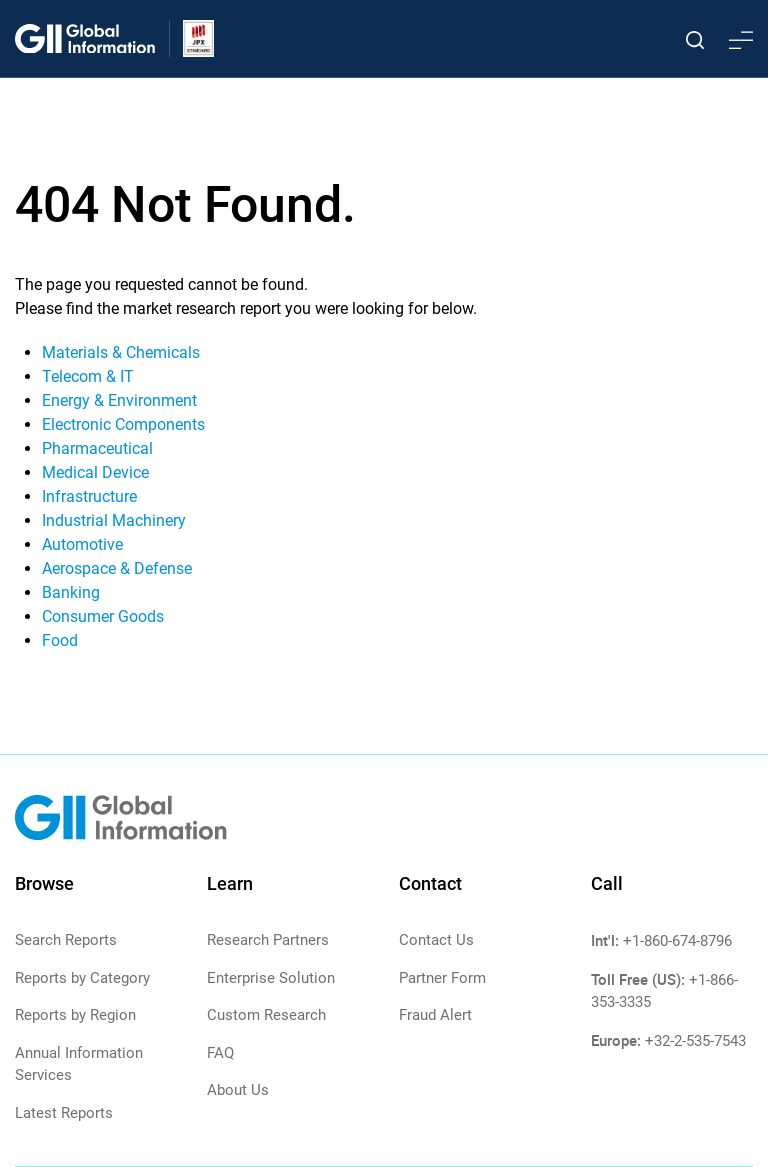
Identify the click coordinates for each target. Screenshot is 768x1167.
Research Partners (268, 940)
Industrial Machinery (114, 520)
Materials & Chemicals (121, 352)
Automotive (82, 544)
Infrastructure (89, 496)
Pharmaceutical (97, 448)
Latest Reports (64, 1113)
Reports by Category (82, 978)
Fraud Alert (435, 1015)
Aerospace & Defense (117, 568)
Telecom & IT (88, 376)
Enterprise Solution (271, 978)
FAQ (220, 1053)
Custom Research (266, 1015)
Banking (71, 592)
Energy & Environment (119, 400)
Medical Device (95, 472)
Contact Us (436, 940)
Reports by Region (75, 1015)
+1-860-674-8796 (677, 941)
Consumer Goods (103, 616)
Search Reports (66, 940)
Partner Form (442, 978)
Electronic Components (123, 424)
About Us (238, 1090)
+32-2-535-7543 (695, 1041)
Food (60, 640)
